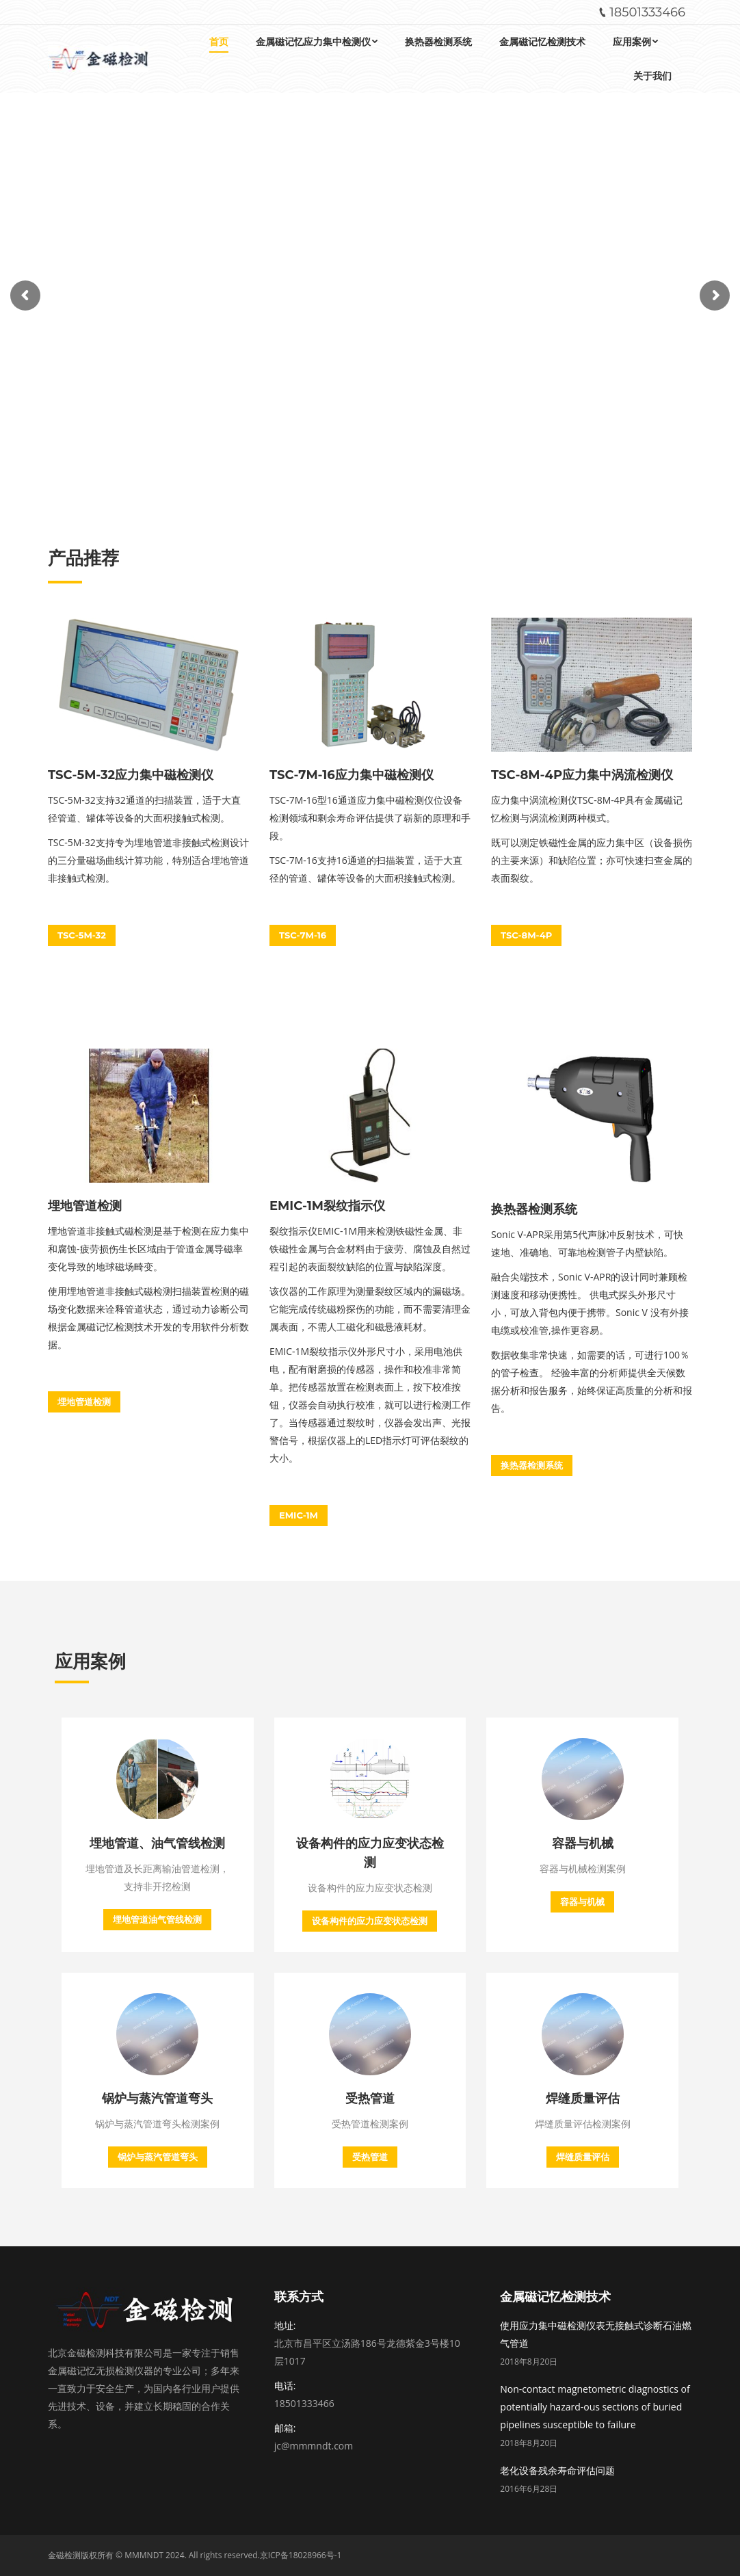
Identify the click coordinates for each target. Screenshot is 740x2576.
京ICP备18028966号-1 (301, 2555)
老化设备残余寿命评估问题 (557, 2470)
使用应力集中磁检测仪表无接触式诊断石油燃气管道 (595, 2334)
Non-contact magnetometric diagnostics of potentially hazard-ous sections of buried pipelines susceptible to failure (594, 2406)
